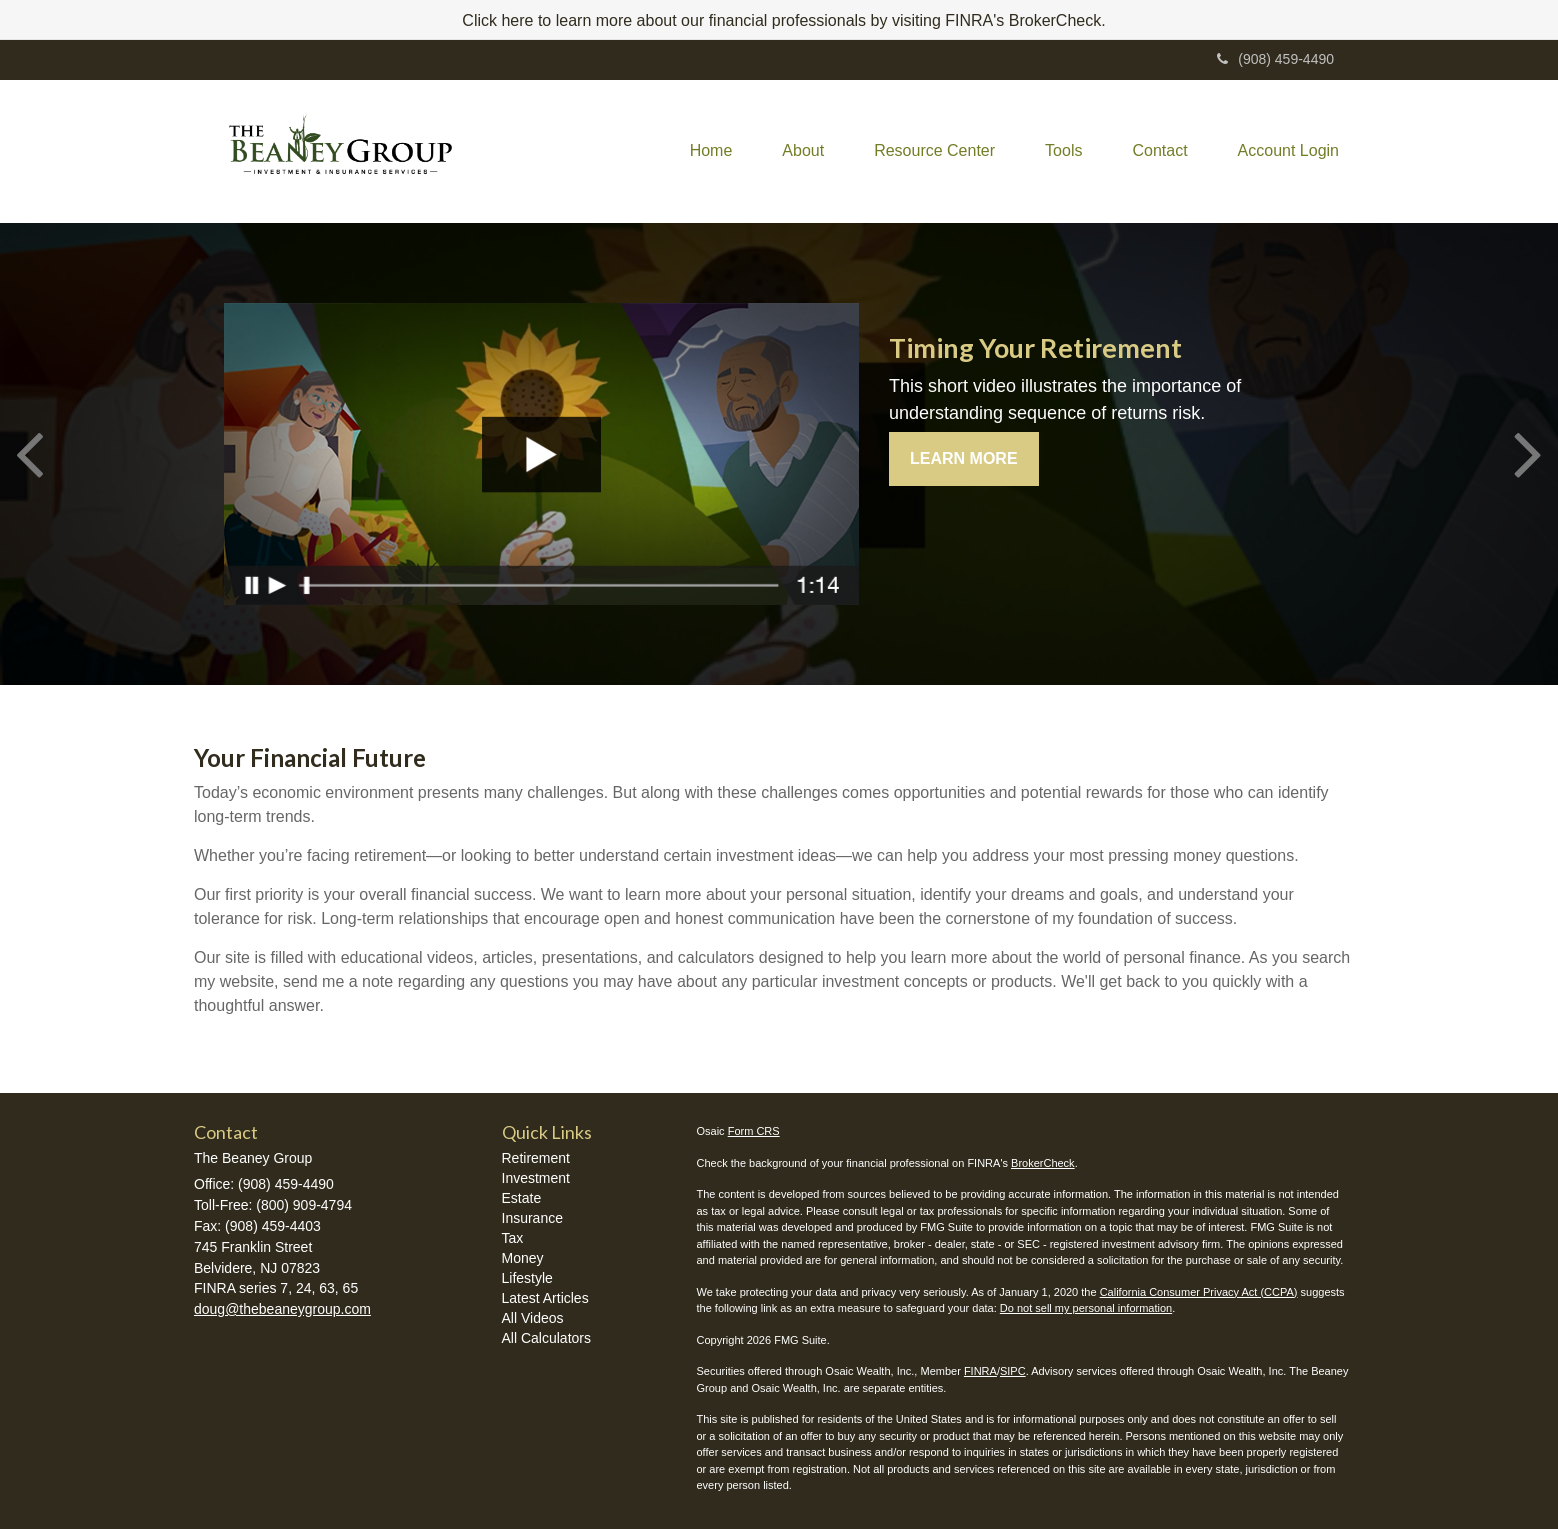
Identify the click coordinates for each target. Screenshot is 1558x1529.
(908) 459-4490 (1275, 59)
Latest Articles (545, 1298)
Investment (536, 1178)
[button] (803, 151)
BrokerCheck (1043, 1163)
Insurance (532, 1218)
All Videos (533, 1318)
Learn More (964, 458)
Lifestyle (527, 1278)
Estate (522, 1198)
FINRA (980, 1371)
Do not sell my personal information (1086, 1308)
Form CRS (754, 1131)
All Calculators (546, 1338)
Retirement (536, 1158)
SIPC (1013, 1371)
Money (523, 1258)
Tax (513, 1238)
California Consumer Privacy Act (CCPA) (1199, 1292)
